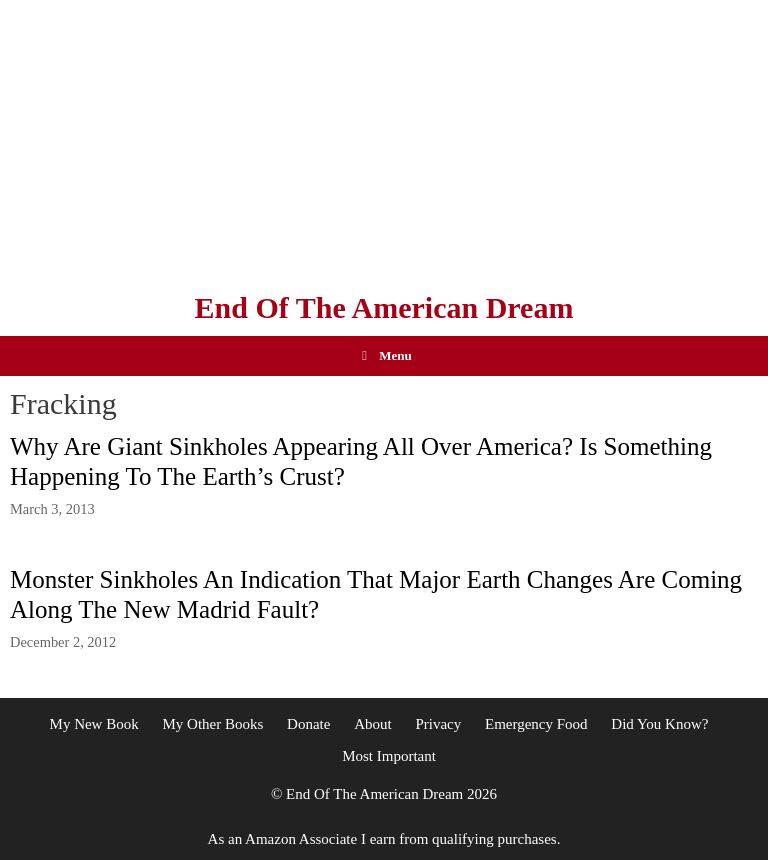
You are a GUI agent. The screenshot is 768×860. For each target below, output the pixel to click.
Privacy (438, 724)
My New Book (94, 724)
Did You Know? (659, 724)
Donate (308, 724)
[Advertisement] (384, 140)
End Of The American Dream (384, 307)
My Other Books (212, 724)
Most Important (389, 756)
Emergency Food (536, 724)
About (373, 724)
